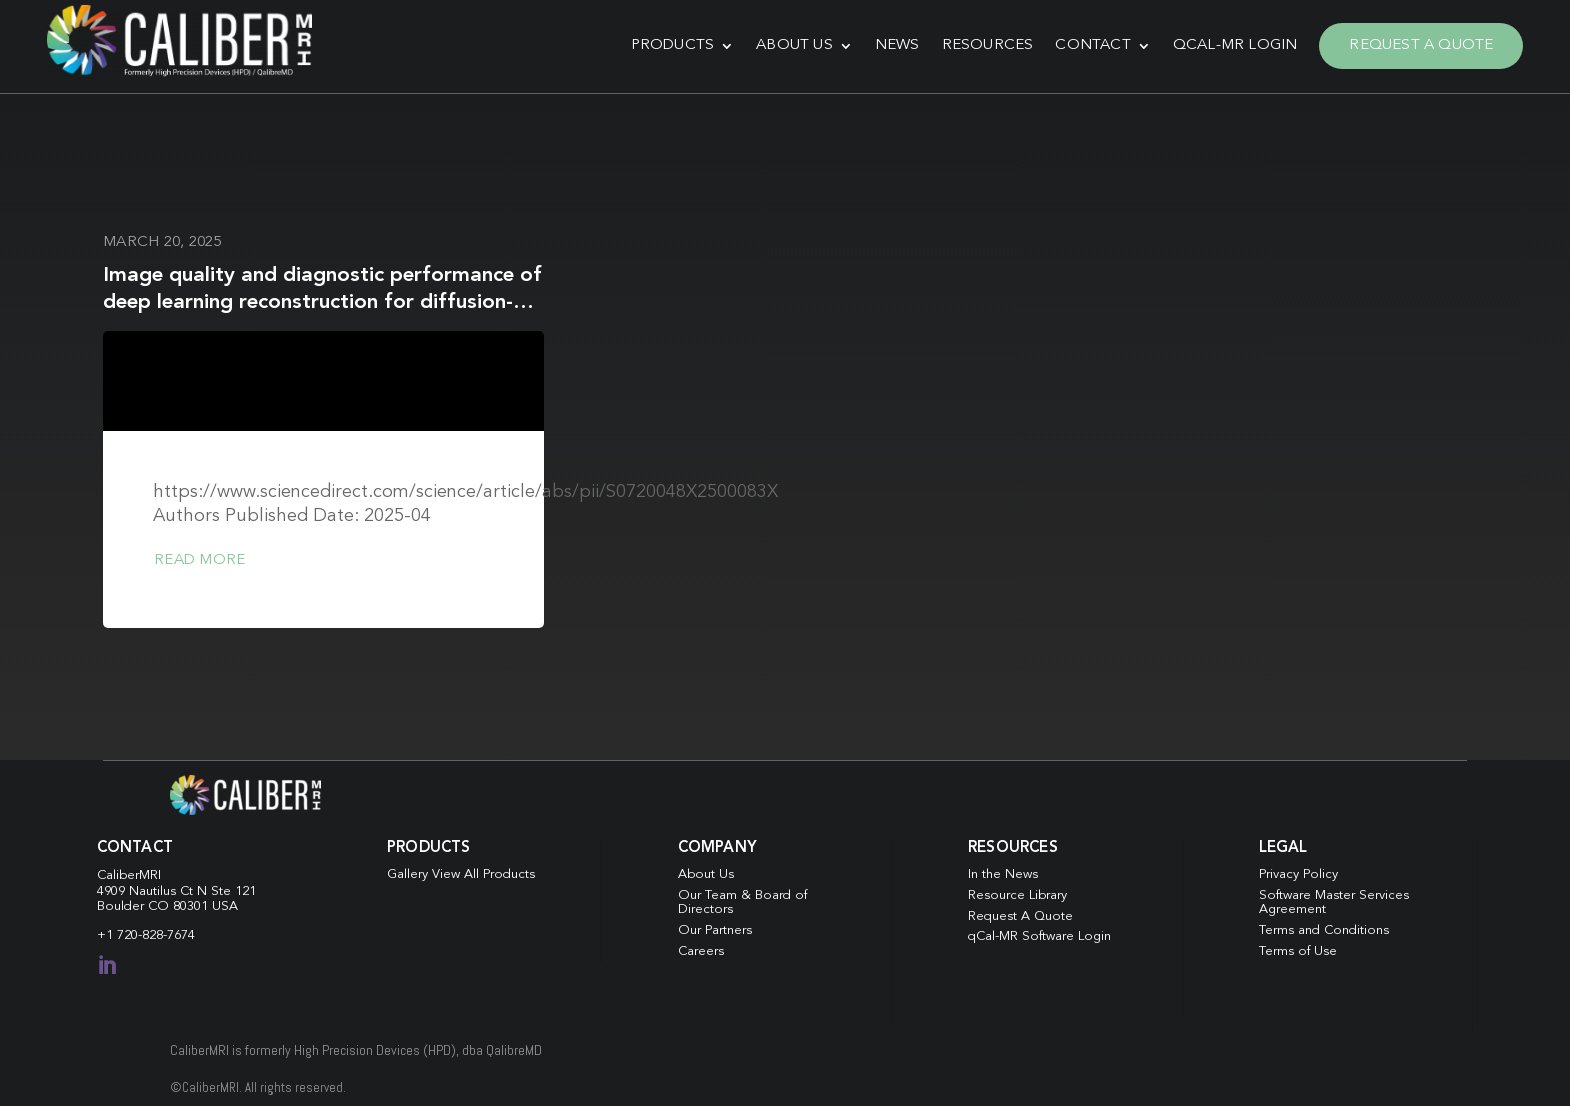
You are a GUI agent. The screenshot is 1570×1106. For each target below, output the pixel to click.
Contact (1089, 44)
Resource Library (1017, 892)
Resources (984, 44)
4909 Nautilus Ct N (154, 888)
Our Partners (715, 927)
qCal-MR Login (1231, 44)
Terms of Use (1298, 948)
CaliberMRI (129, 872)
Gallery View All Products (461, 871)
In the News (1003, 871)
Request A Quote (1418, 44)
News (893, 44)
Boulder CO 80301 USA (167, 903)
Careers (701, 948)
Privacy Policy (1298, 871)
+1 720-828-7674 (146, 932)
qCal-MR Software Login (1039, 934)
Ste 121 (233, 888)
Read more (199, 557)
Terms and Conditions (1324, 927)
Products (669, 44)
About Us (791, 44)
